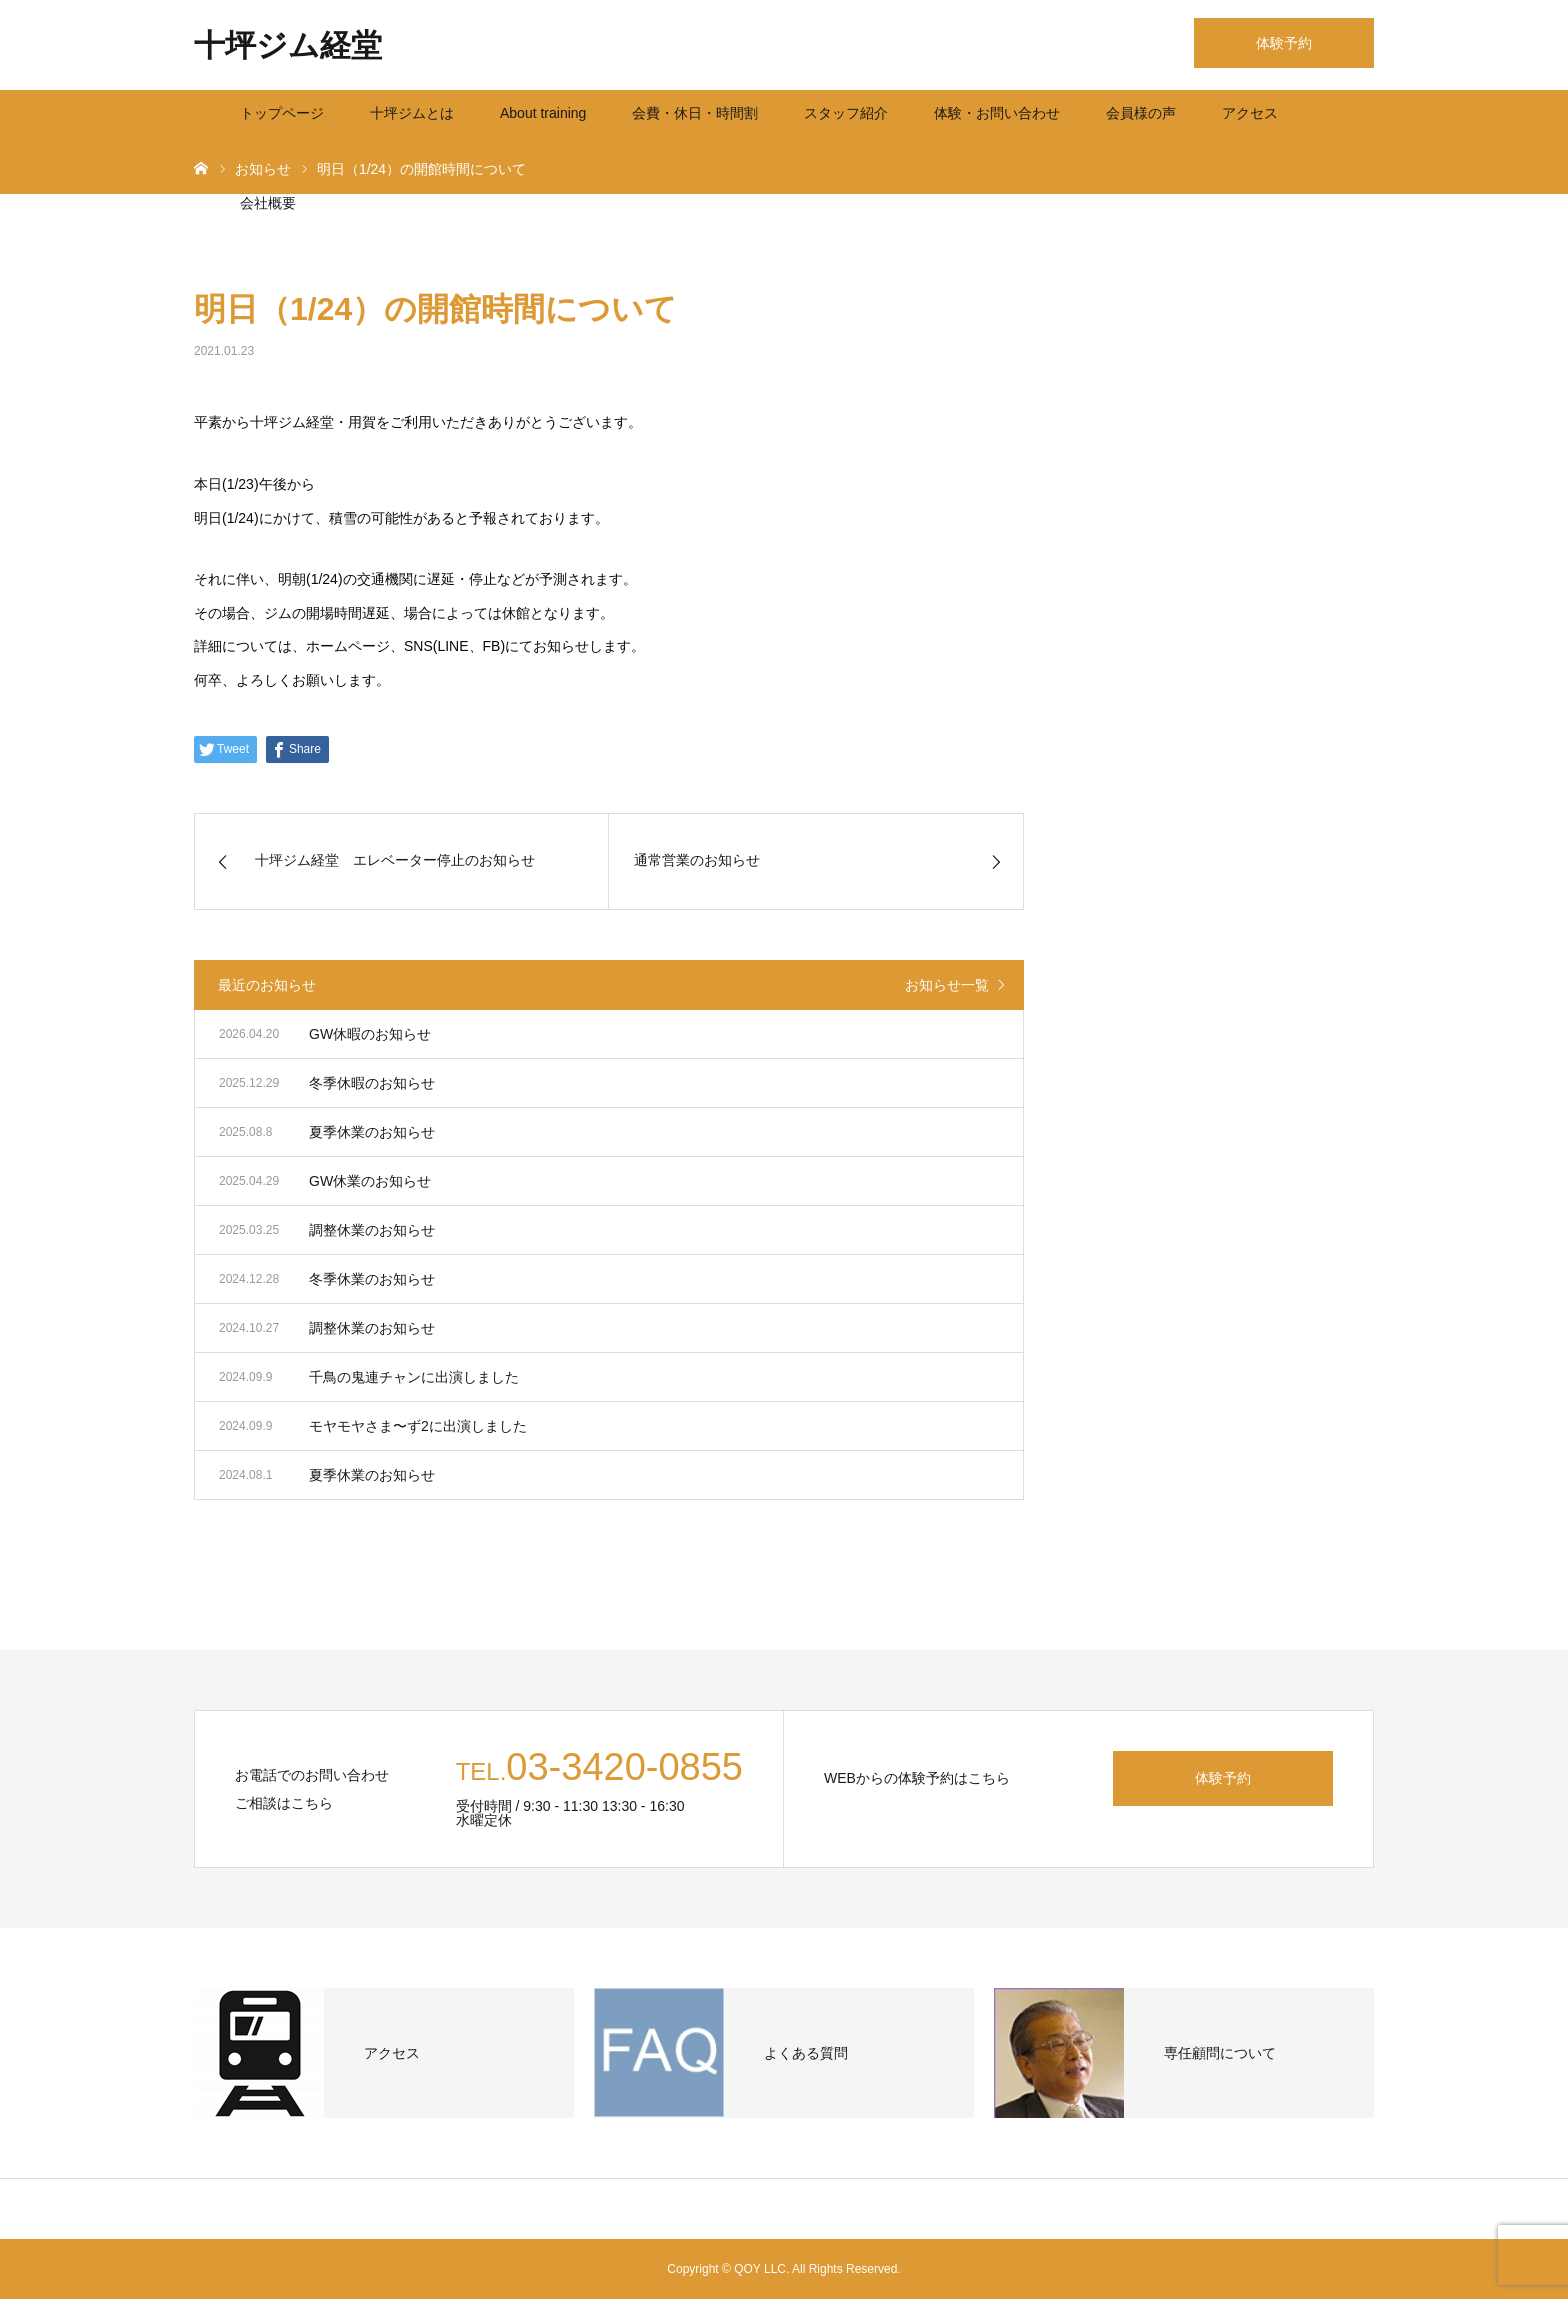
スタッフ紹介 (846, 113)
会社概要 (268, 203)
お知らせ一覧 (947, 985)
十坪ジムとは (412, 113)
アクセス (1250, 113)
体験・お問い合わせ (997, 113)
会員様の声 (1141, 113)
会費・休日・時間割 (695, 113)
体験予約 (1284, 43)
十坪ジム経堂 (288, 45)
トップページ (282, 113)
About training (543, 113)
